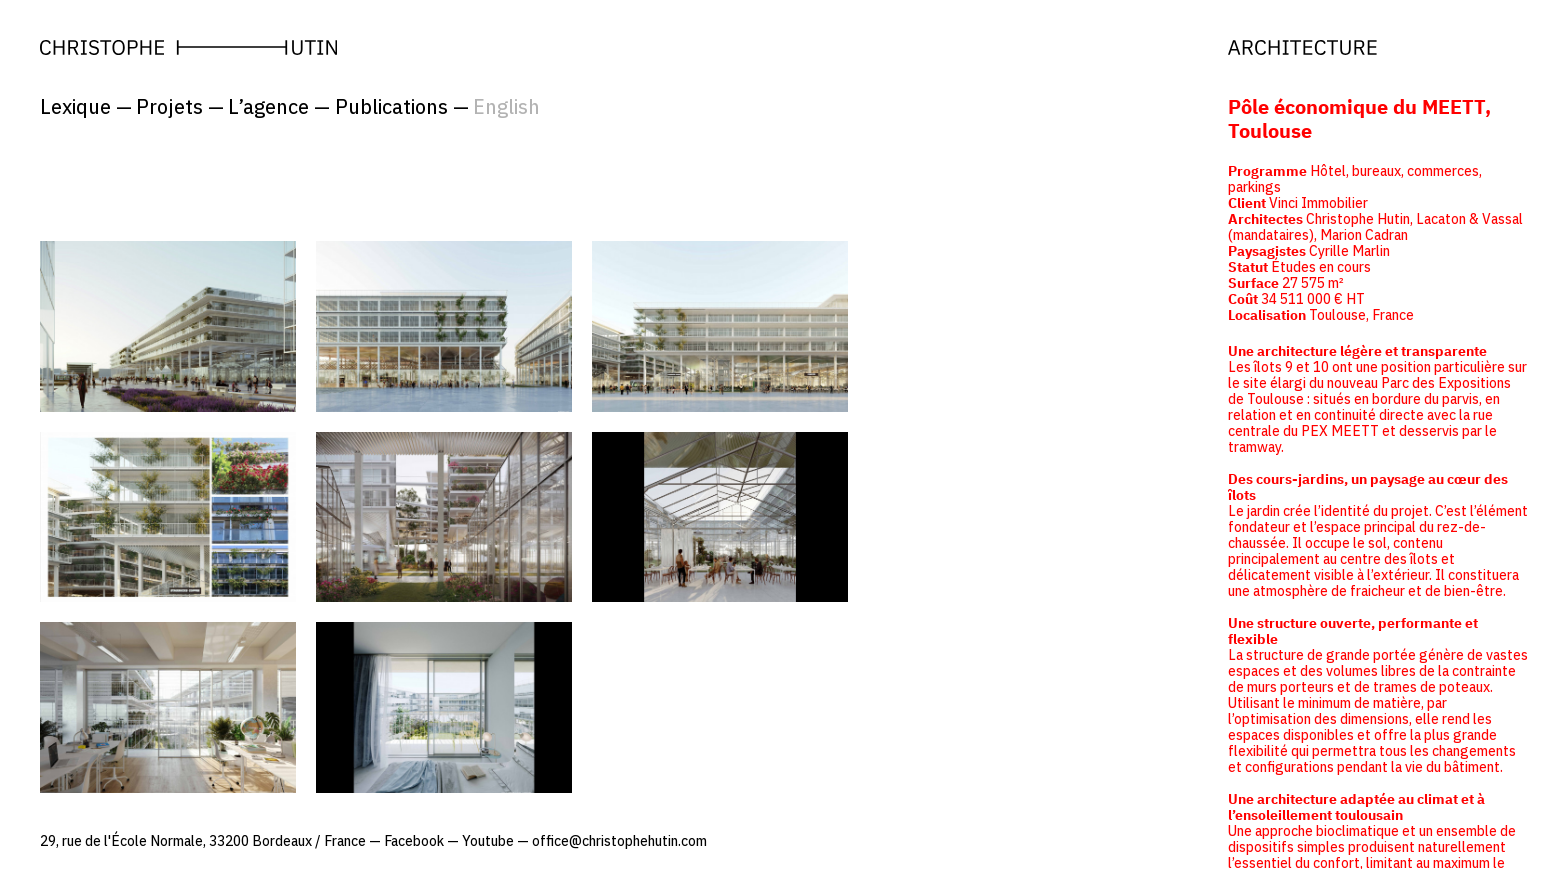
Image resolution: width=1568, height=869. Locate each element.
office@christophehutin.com (619, 841)
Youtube (488, 841)
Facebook (414, 841)
